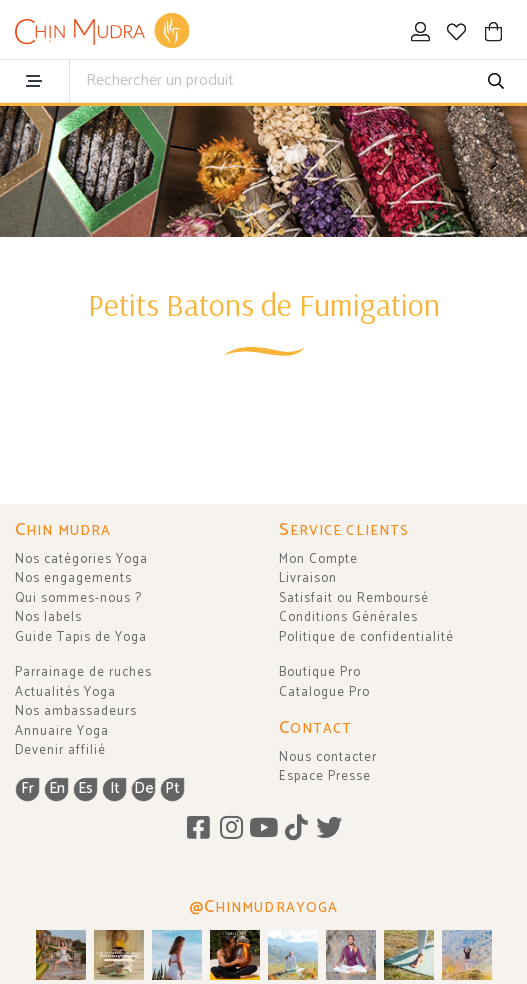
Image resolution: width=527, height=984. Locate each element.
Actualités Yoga (65, 692)
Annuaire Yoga (62, 731)
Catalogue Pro (324, 692)
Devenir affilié (60, 750)
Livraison (308, 578)
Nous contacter (328, 757)
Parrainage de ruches (83, 672)
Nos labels (48, 617)
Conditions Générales (348, 617)
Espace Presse (325, 776)
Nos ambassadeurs (76, 711)
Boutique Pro (320, 672)
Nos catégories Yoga (81, 559)
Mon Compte (318, 559)
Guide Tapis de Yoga (81, 637)
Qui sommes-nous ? (78, 598)
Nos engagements (73, 578)
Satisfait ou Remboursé (354, 598)
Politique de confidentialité (366, 637)
